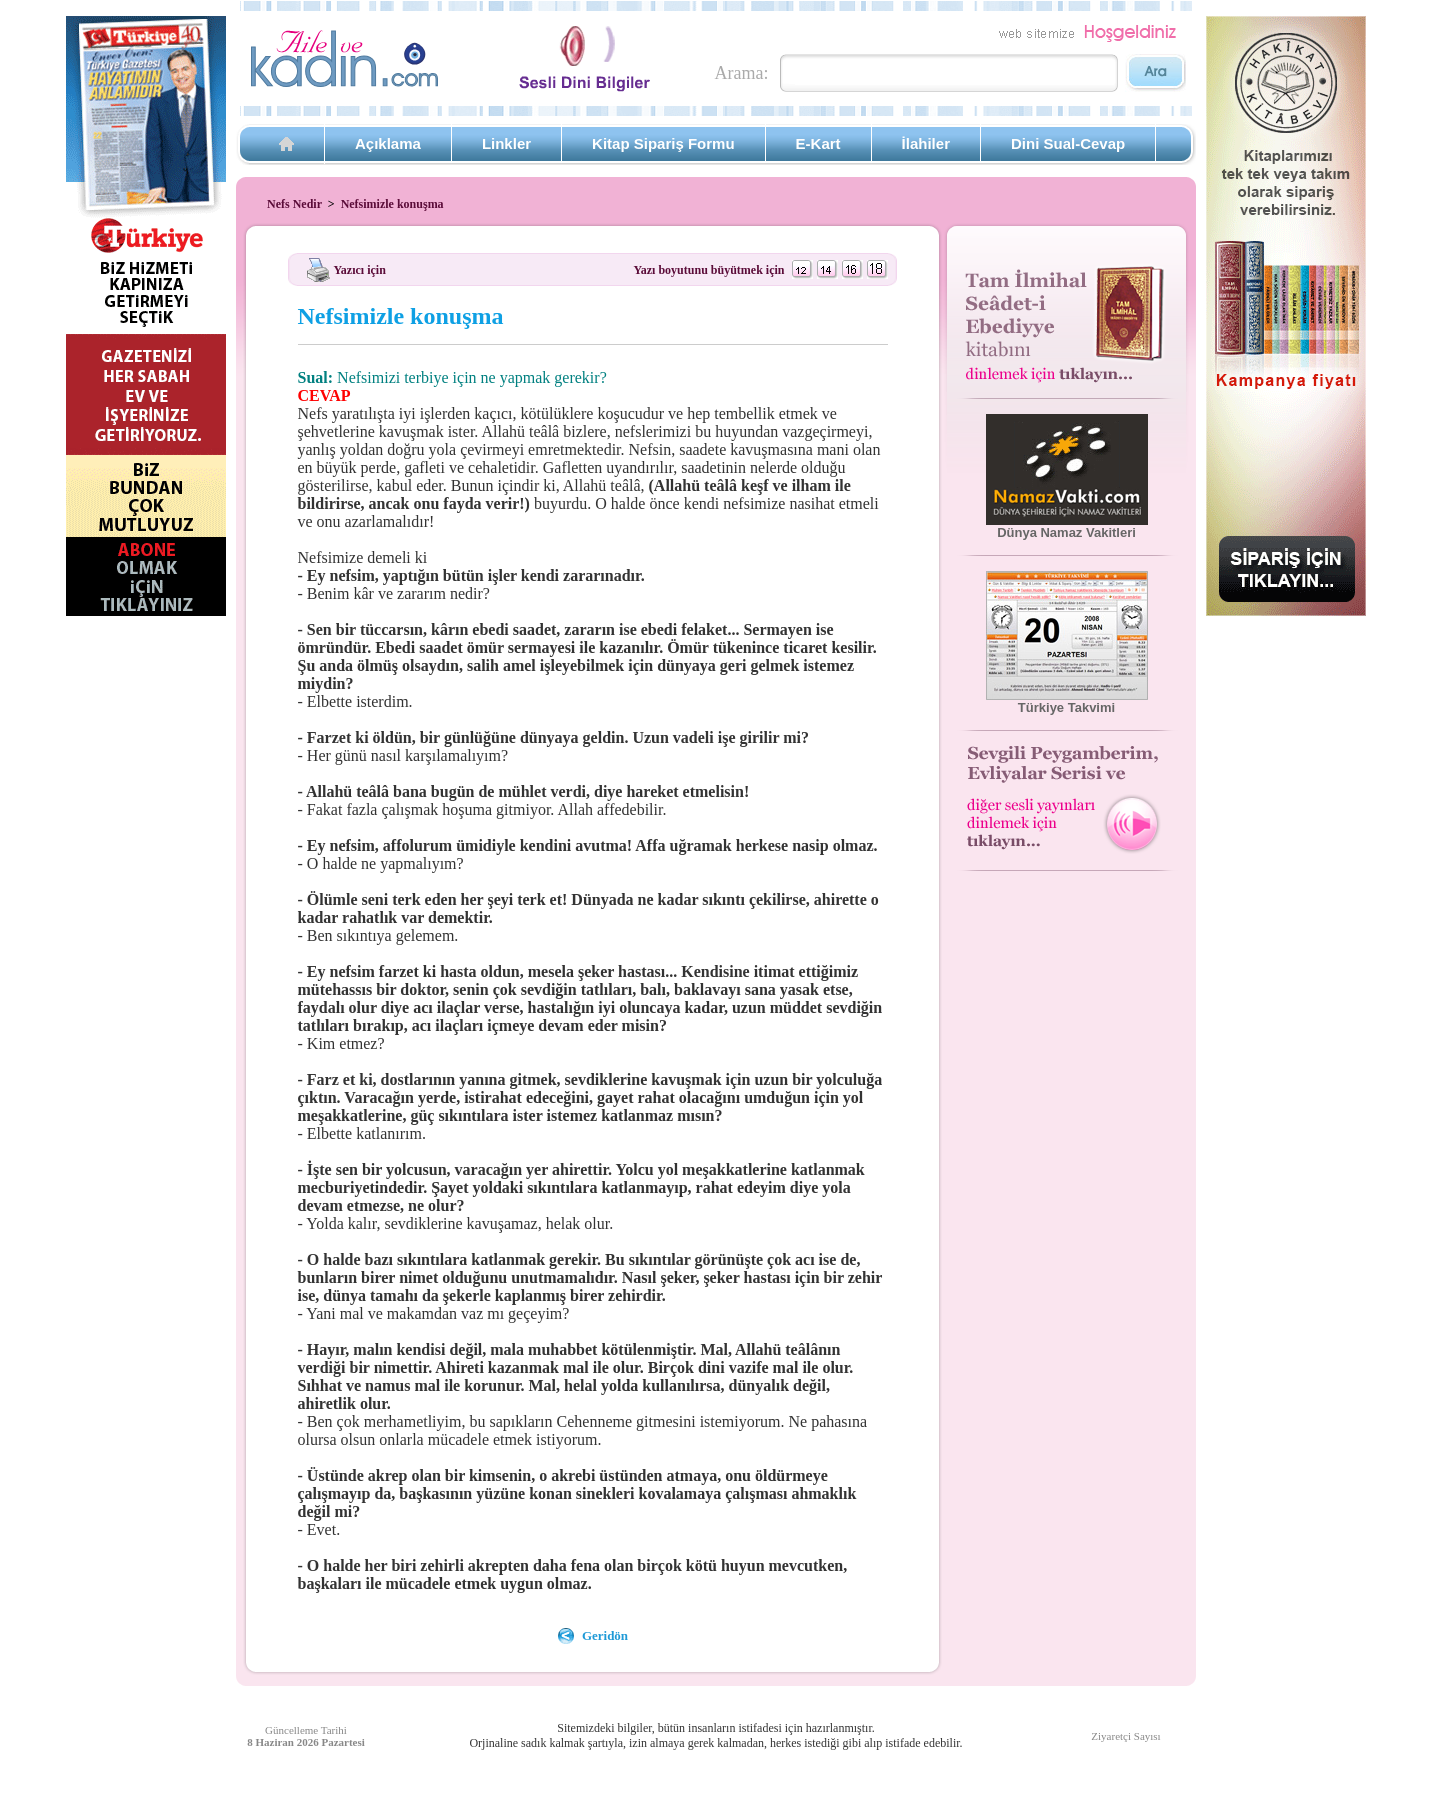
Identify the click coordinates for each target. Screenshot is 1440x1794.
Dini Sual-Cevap (1068, 143)
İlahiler (926, 143)
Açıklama (388, 143)
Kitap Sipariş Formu (663, 143)
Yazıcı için (360, 269)
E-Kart (818, 143)
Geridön (605, 1635)
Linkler (506, 143)
